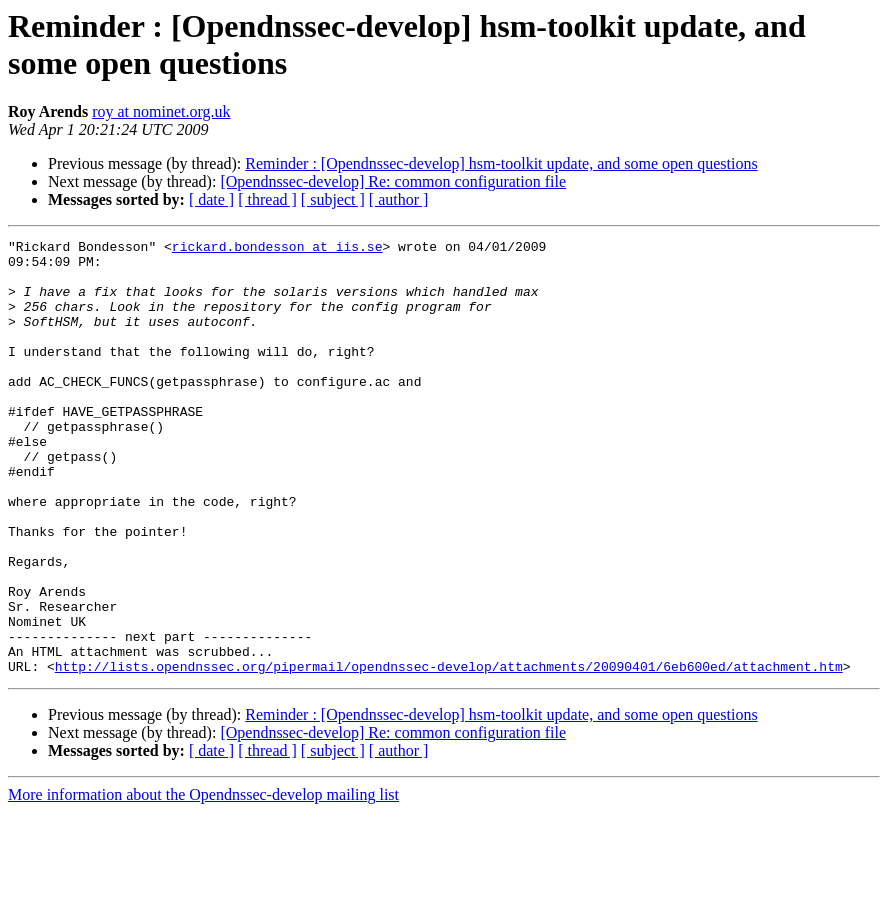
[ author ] (399, 199)
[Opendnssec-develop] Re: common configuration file (393, 181)
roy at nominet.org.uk (161, 111)
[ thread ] (267, 199)
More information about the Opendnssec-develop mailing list (203, 881)
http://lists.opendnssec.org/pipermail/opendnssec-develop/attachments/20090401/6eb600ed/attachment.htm (449, 753)
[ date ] (211, 199)
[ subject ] (333, 199)
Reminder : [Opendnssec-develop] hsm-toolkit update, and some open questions (501, 163)
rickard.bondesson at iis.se (277, 249)
